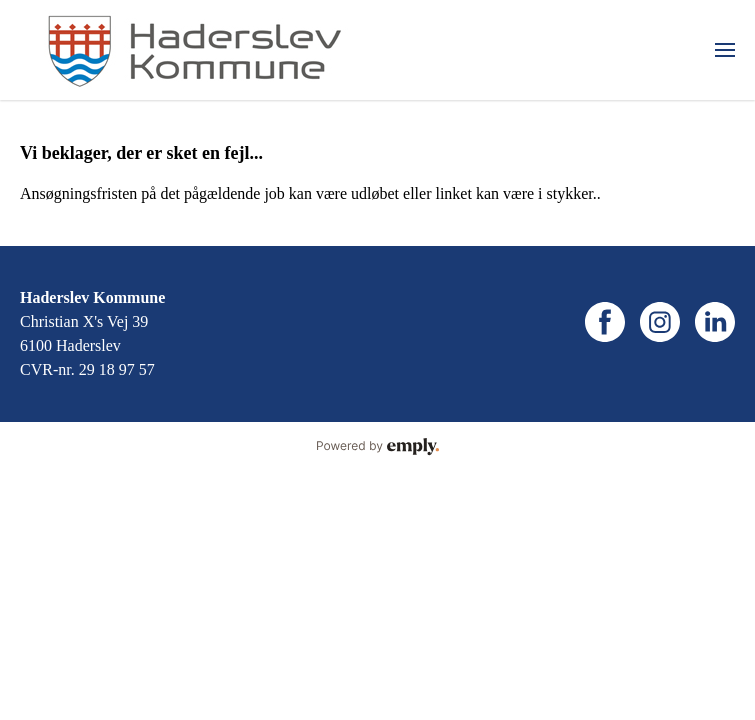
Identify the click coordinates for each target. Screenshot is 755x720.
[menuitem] (725, 50)
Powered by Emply (377, 447)
